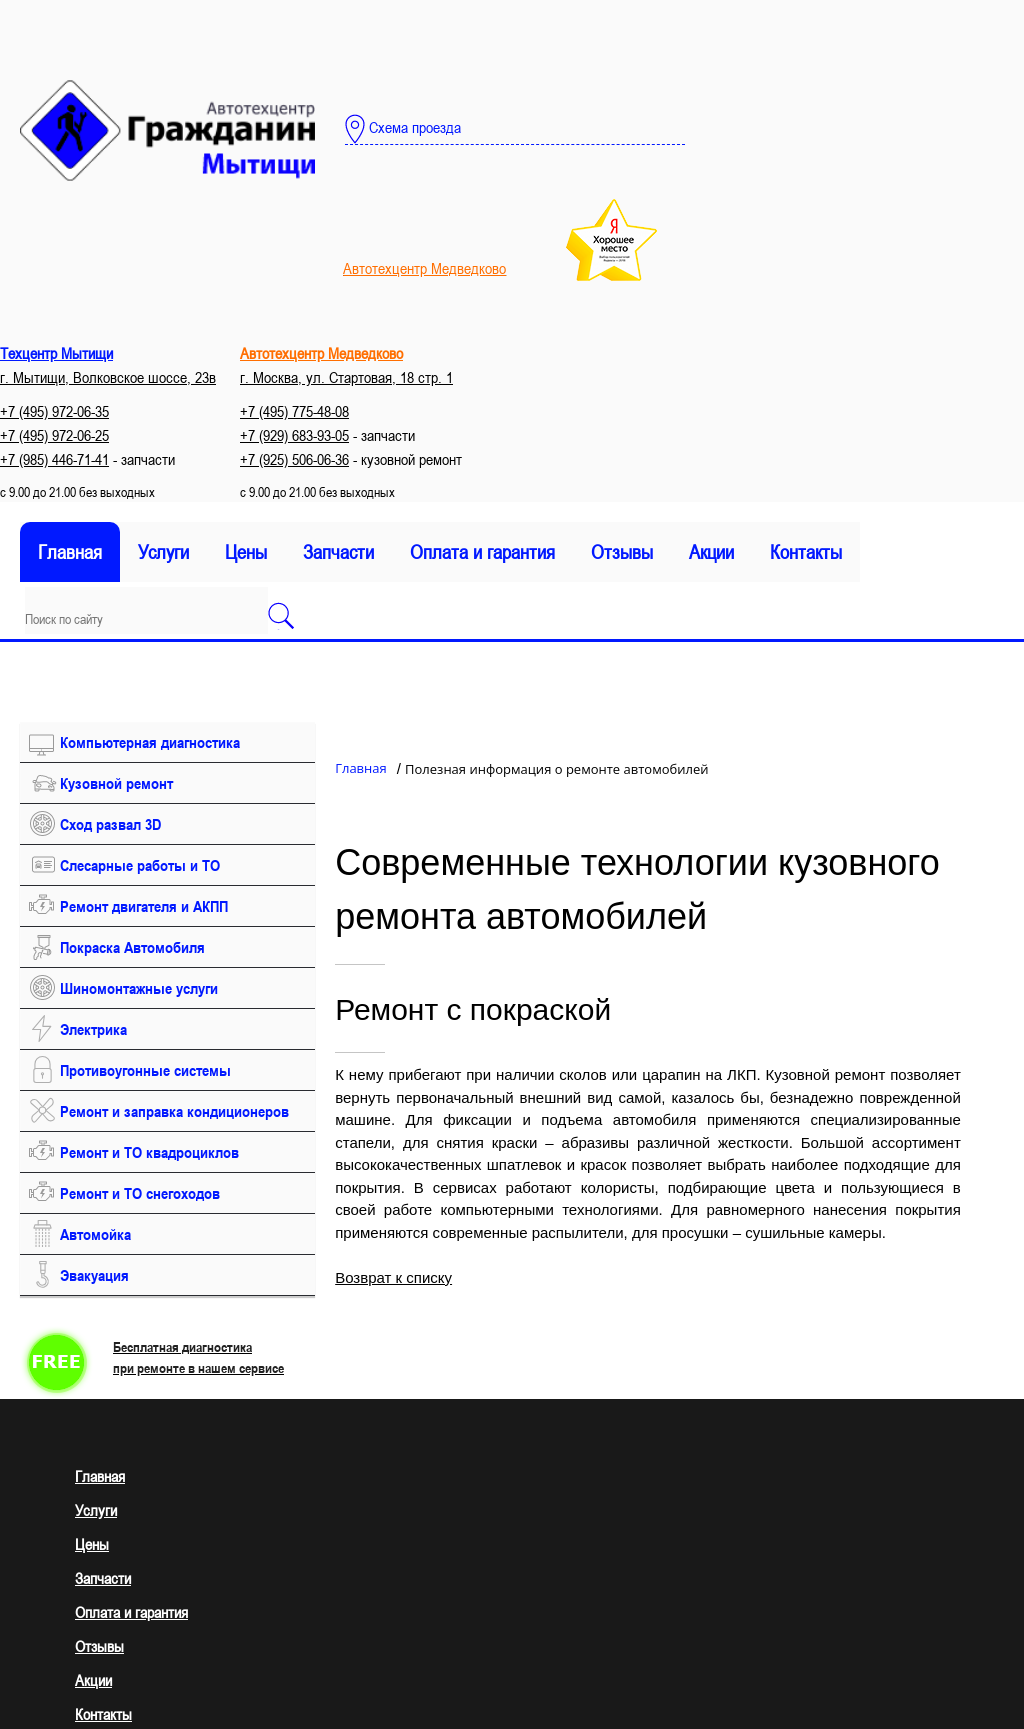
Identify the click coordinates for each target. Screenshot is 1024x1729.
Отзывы (622, 552)
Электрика (93, 1029)
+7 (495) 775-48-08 (294, 411)
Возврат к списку (393, 1277)
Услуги (163, 552)
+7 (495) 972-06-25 (54, 435)
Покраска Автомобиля (132, 947)
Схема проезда (403, 129)
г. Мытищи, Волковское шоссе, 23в (108, 377)
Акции (711, 552)
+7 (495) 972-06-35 (54, 411)
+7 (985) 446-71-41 (54, 459)
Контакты (806, 552)
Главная (70, 552)
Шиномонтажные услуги (139, 988)
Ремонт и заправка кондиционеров (174, 1111)
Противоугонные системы (145, 1070)
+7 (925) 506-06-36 (294, 459)
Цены (246, 552)
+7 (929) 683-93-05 (294, 435)
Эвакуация (94, 1275)
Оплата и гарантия (482, 552)
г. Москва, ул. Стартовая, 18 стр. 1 (346, 377)
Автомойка (95, 1234)
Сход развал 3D (110, 824)
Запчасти (338, 552)
